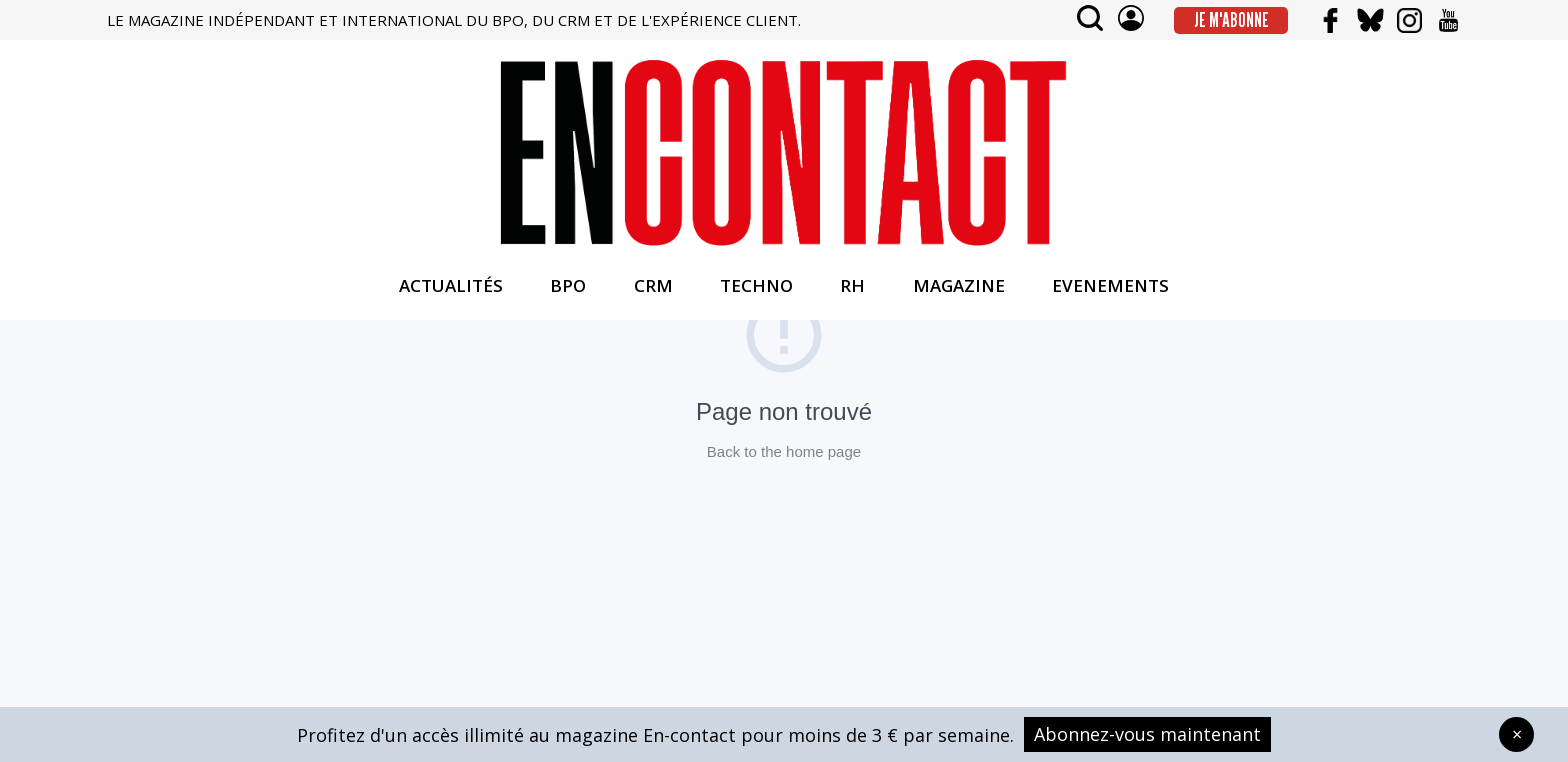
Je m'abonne (1231, 20)
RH (852, 285)
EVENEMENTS (1110, 285)
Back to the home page (784, 451)
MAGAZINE (959, 285)
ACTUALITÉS (451, 285)
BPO (568, 285)
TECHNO (756, 285)
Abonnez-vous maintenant (1147, 734)
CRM (653, 285)
